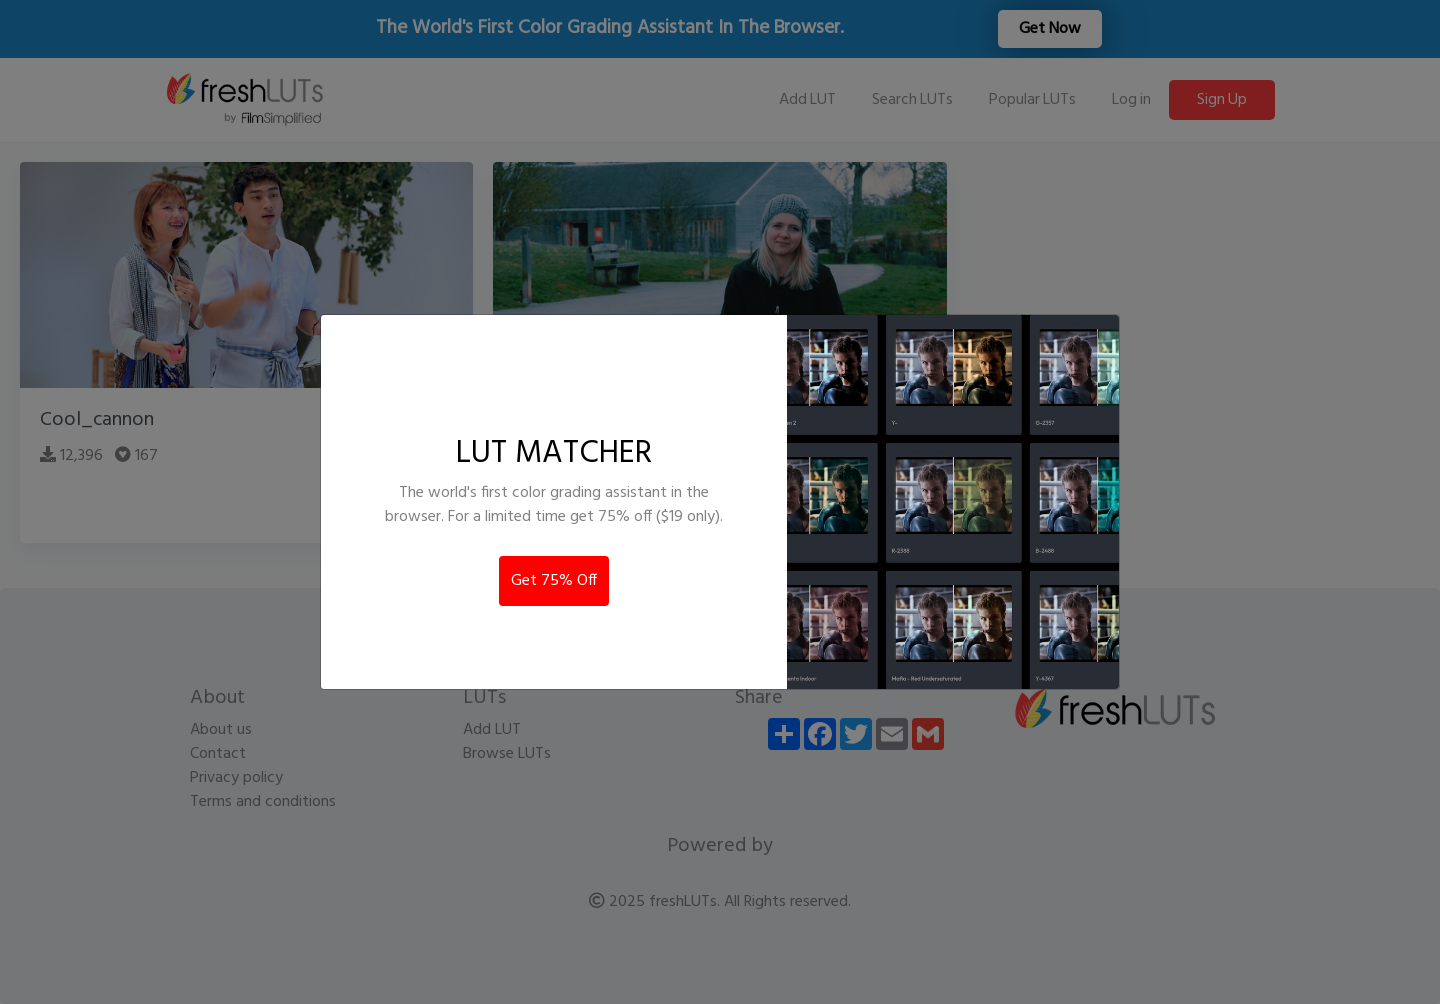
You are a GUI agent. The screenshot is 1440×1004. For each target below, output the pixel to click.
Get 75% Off (554, 581)
